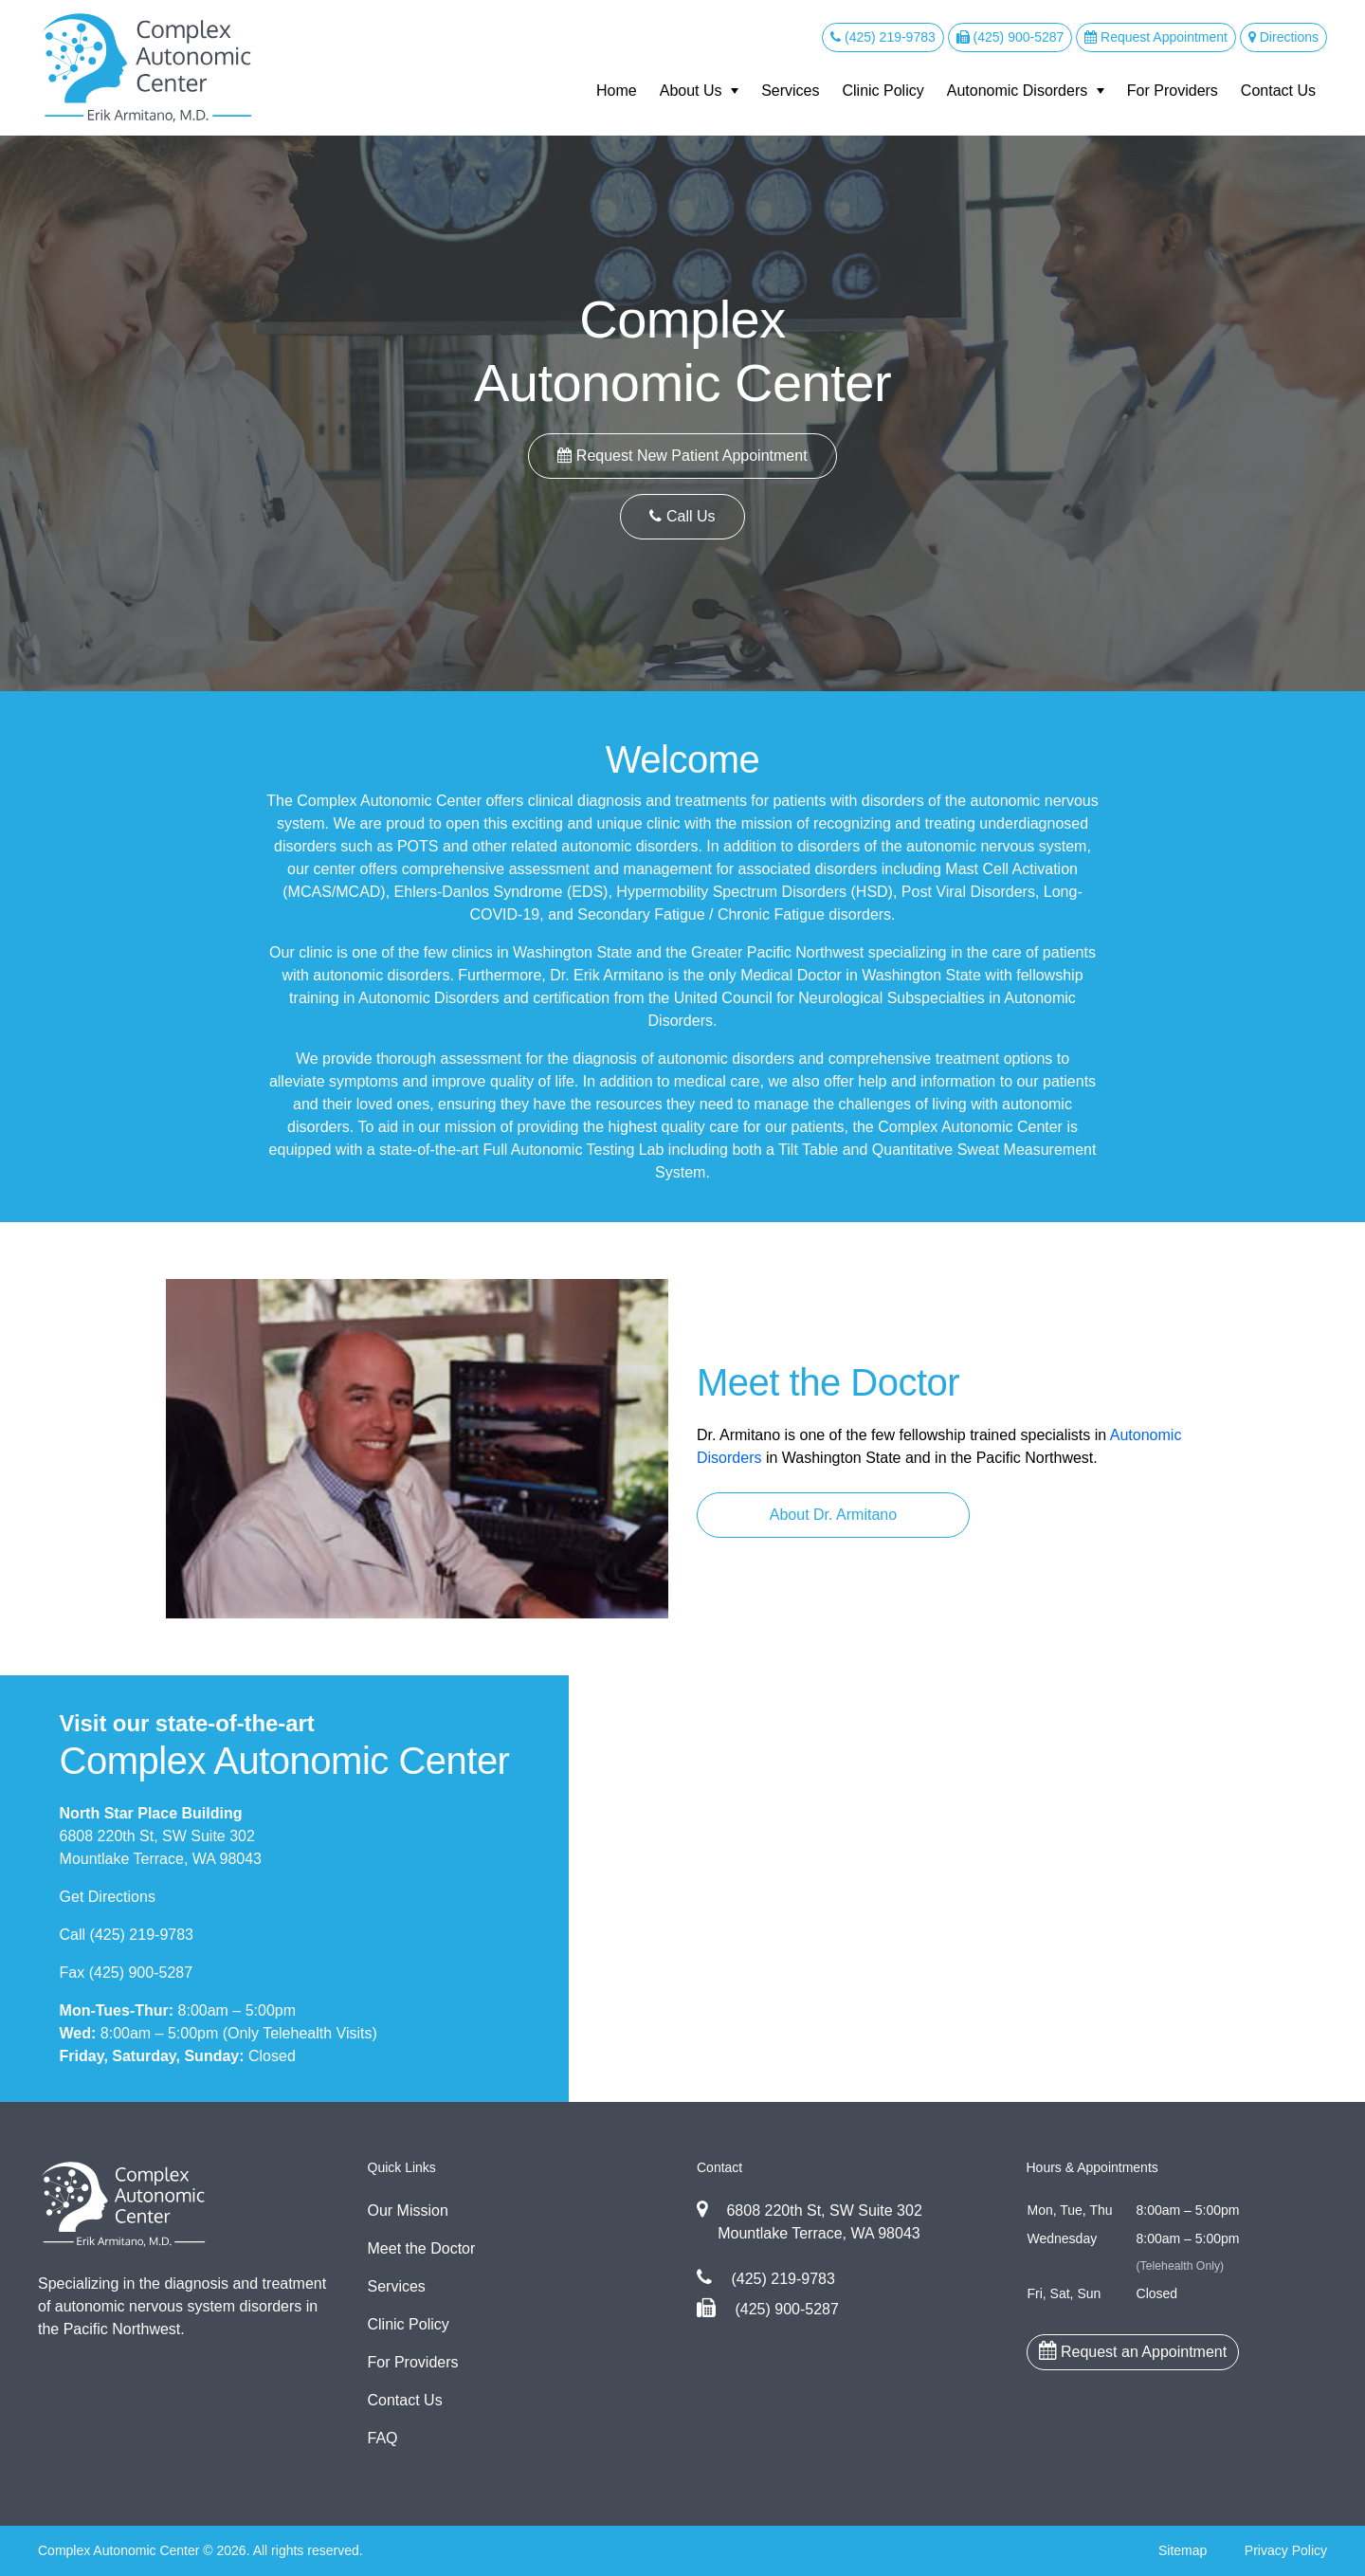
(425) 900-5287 (1010, 37)
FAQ (383, 2438)
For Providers (1172, 90)
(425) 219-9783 (883, 37)
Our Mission (408, 2210)
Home (616, 90)
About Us (691, 90)
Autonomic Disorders (1017, 90)
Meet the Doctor (422, 2248)
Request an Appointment (1133, 2350)
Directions (1283, 37)
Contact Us (1278, 90)
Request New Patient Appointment (682, 456)
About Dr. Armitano (833, 1515)
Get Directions (107, 1897)
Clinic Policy (882, 90)
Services (790, 90)
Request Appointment (1156, 37)
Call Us (682, 516)
